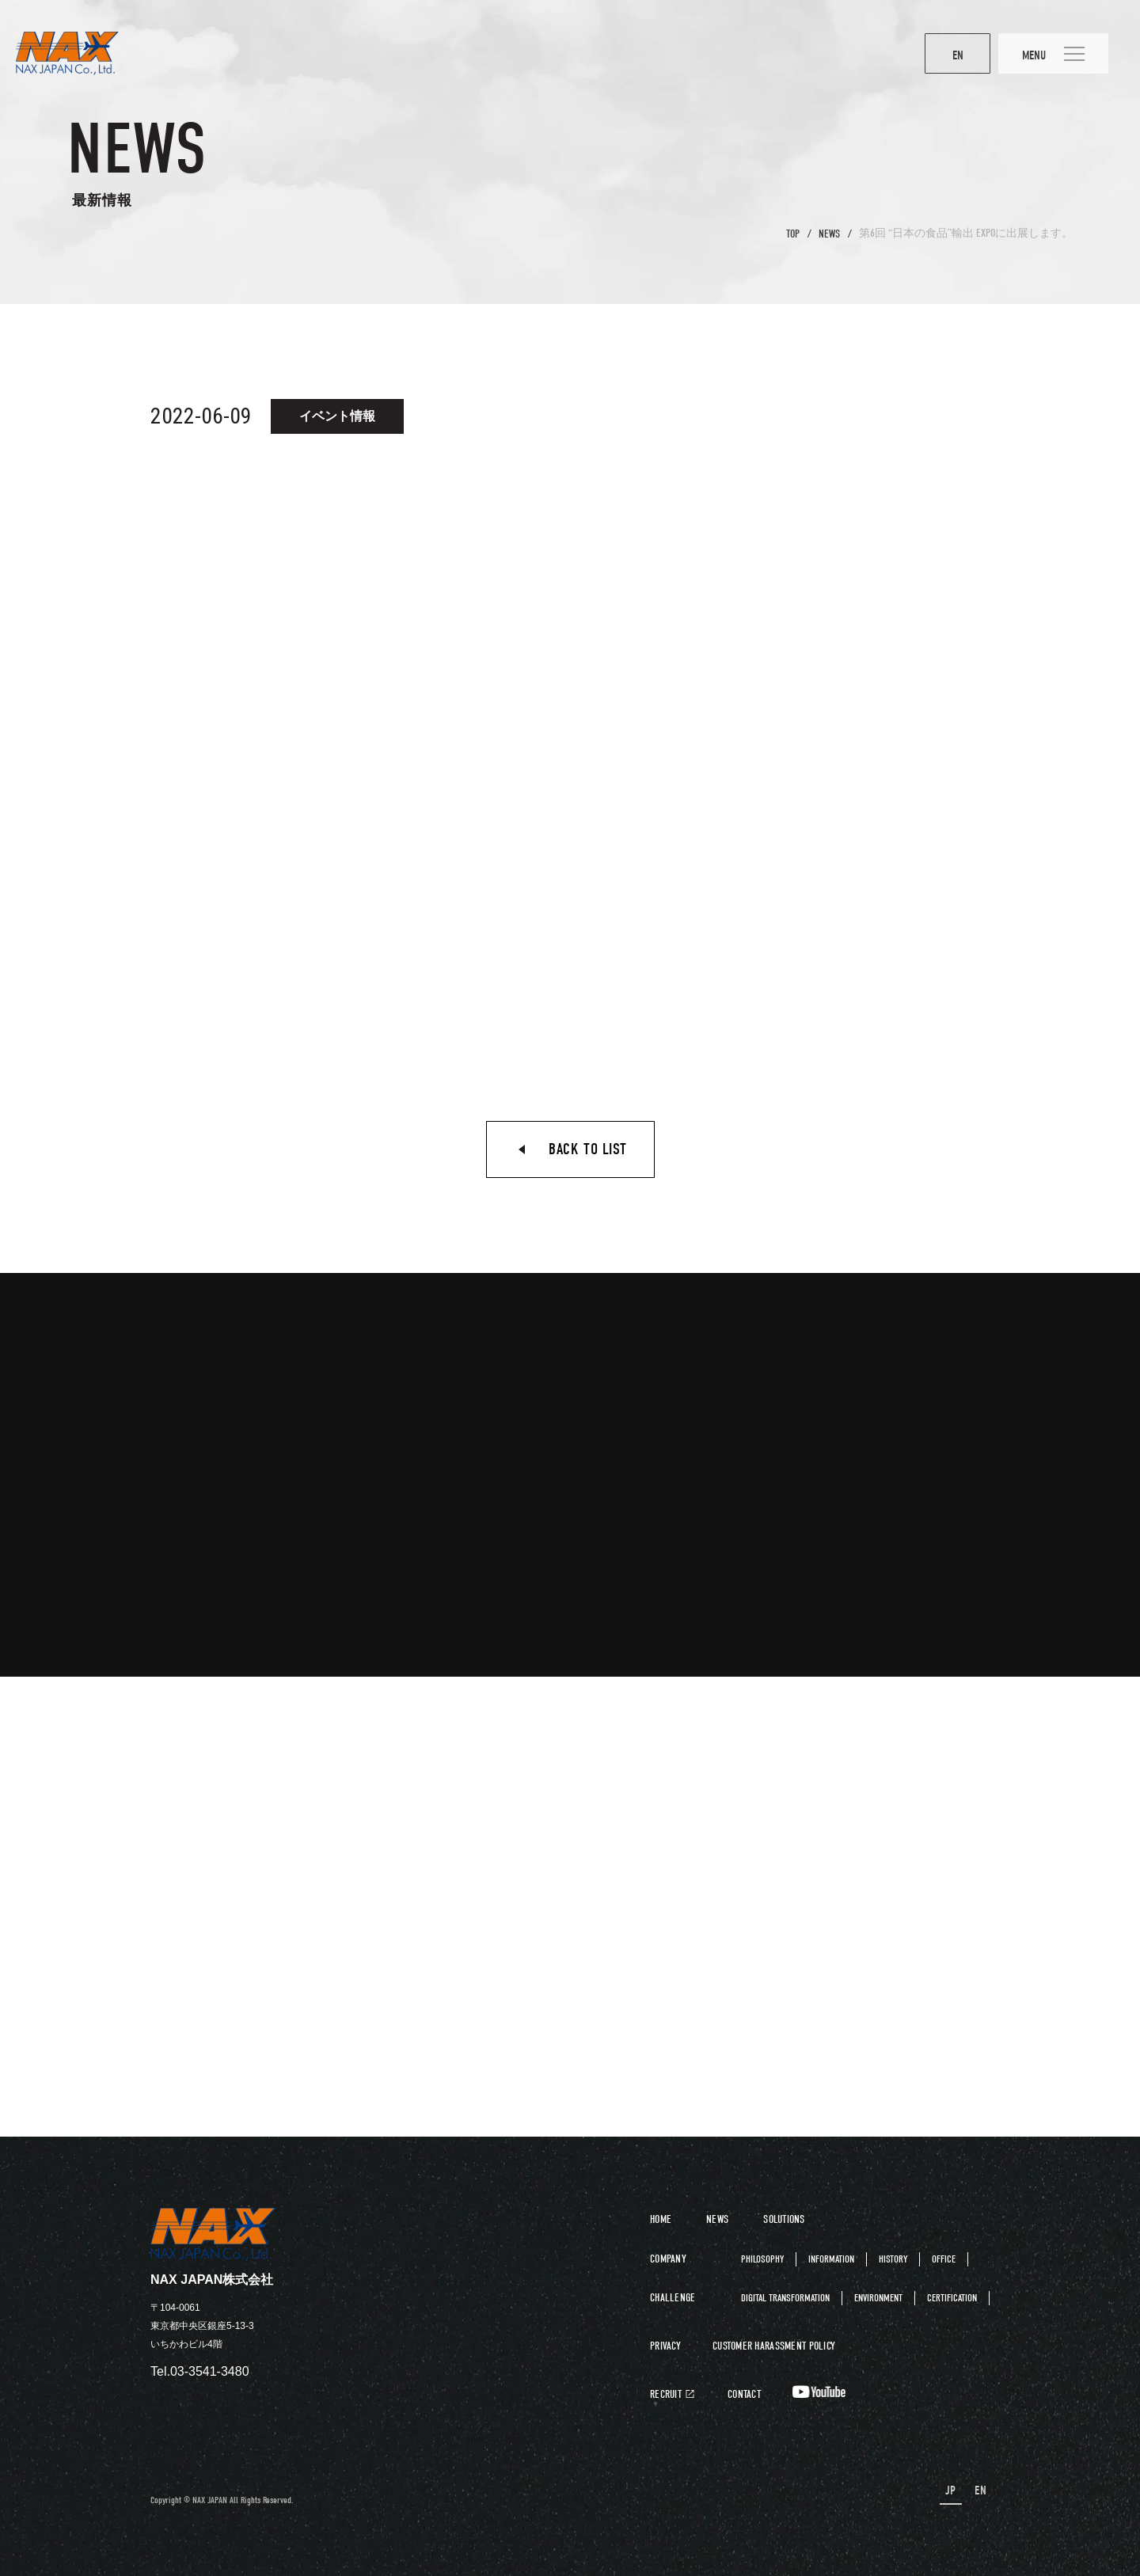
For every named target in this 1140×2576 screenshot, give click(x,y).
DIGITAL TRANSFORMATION (785, 2298)
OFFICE (944, 2259)
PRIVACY (665, 2346)
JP (950, 2491)
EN (945, 55)
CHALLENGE (673, 2297)
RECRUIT (666, 2394)
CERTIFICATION (952, 2298)
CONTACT (744, 2394)
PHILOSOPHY (762, 2259)
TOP (793, 234)
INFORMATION (831, 2259)
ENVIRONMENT (878, 2298)
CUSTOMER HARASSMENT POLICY (773, 2346)
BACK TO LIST (587, 1149)
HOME (660, 2219)
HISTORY (893, 2259)
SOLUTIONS (784, 2219)
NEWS (829, 234)
